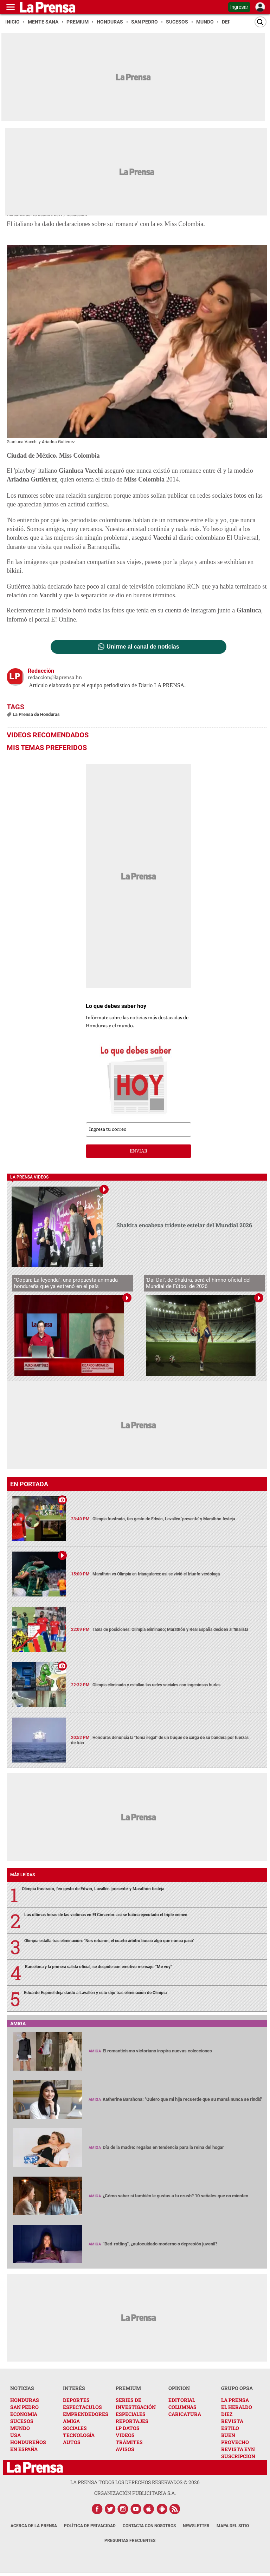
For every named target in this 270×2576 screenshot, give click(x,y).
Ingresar (239, 7)
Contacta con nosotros (149, 2525)
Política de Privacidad (90, 2525)
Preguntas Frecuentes (129, 2540)
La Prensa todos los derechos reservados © (135, 2482)
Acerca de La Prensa (34, 2525)
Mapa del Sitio (233, 2525)
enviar (138, 1151)
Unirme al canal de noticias (143, 647)
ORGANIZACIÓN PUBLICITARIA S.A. (135, 2493)
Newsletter (196, 2525)
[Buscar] (260, 21)
